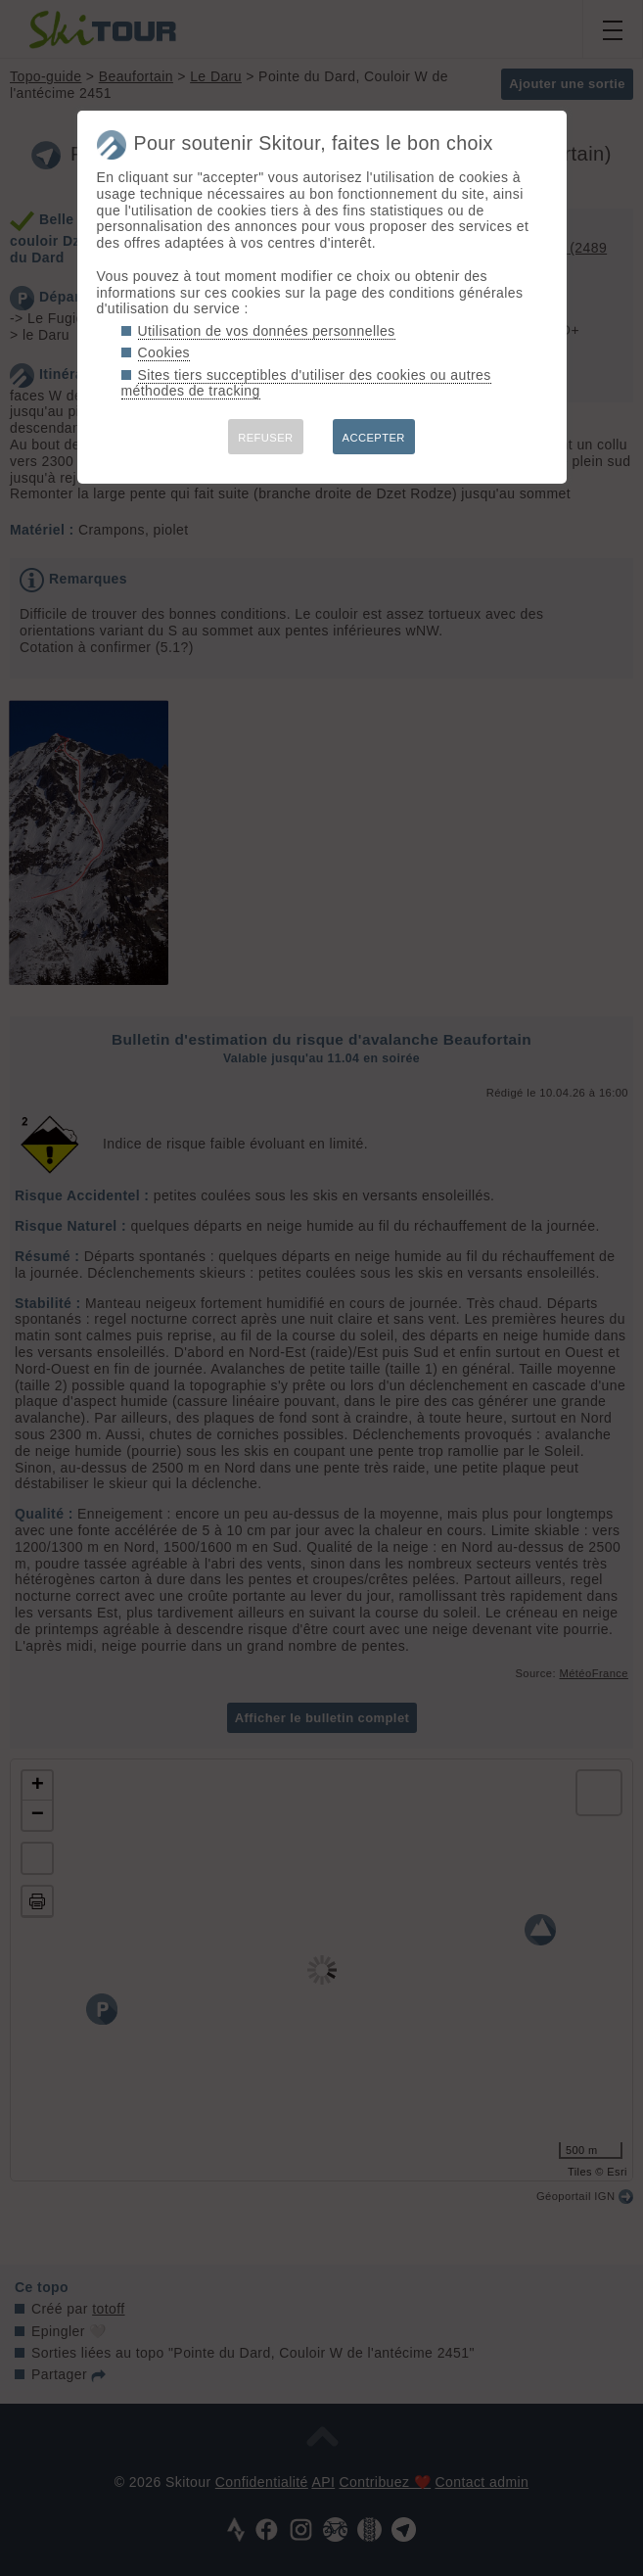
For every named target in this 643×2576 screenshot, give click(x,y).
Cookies (164, 352)
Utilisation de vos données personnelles (266, 331)
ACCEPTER (374, 438)
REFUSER (265, 438)
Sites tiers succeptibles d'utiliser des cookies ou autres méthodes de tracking (306, 383)
